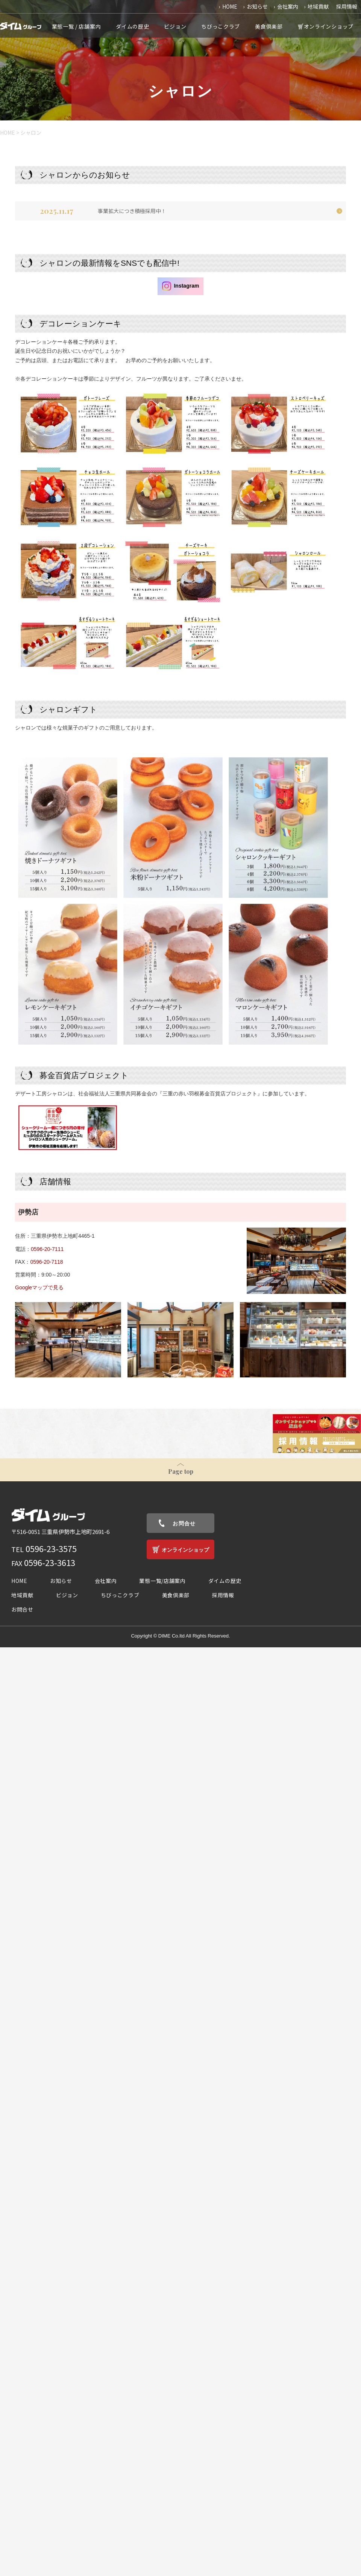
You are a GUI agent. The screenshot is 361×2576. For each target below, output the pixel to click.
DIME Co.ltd (171, 1636)
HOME (229, 6)
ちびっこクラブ (220, 26)
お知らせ (257, 6)
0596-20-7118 (46, 1262)
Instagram (180, 286)
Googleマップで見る (39, 1287)
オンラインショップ (328, 26)
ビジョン (175, 26)
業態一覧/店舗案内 (162, 1580)
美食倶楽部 (269, 26)
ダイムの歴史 (132, 26)
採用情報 (346, 6)
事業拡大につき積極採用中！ (132, 211)
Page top (180, 1471)
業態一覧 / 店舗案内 (76, 26)
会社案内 (287, 6)
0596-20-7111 (47, 1249)
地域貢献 (318, 6)
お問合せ (184, 1523)
